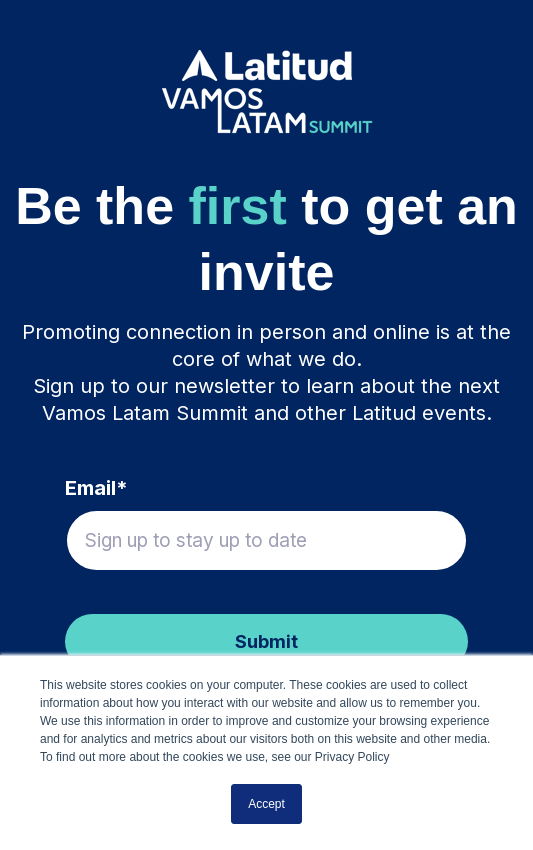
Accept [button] (266, 804)
